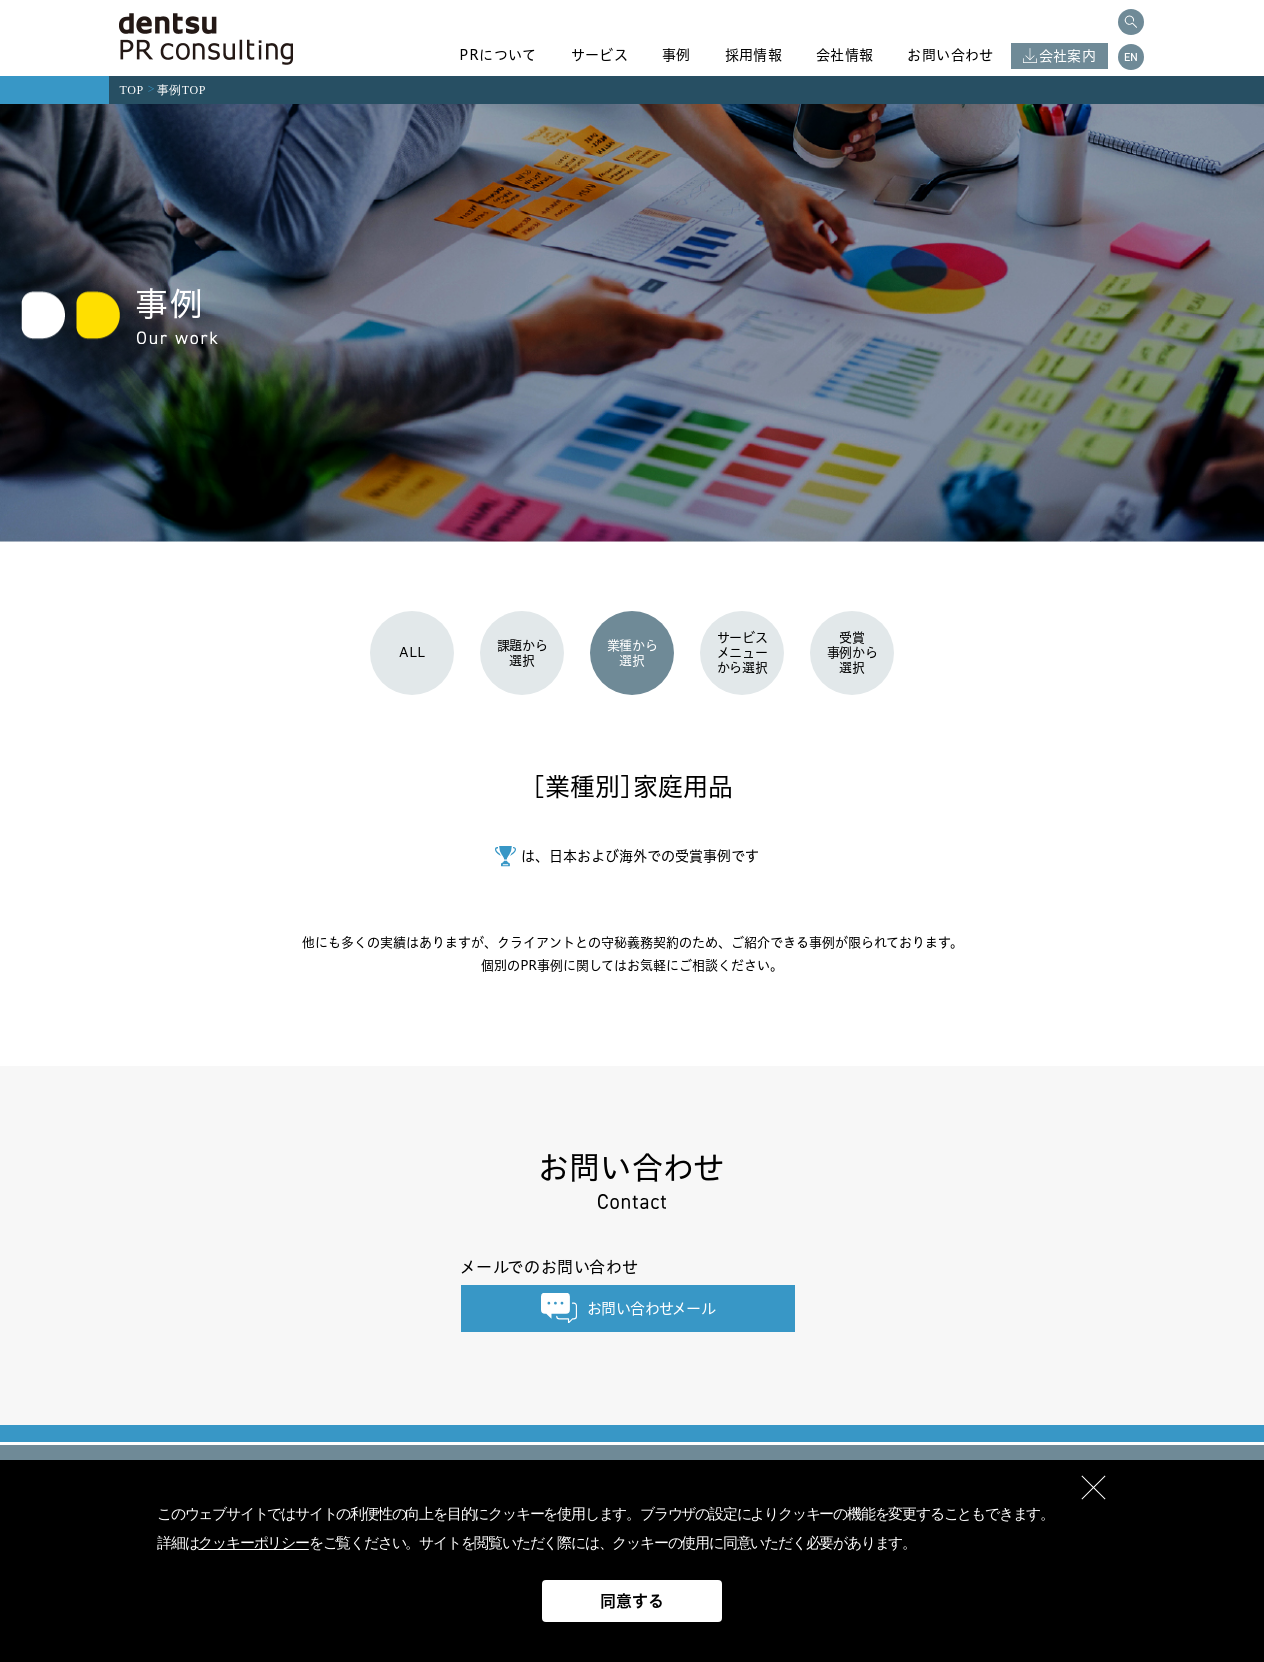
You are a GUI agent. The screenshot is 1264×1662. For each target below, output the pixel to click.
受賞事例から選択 (852, 652)
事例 (676, 55)
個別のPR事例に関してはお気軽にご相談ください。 (632, 965)
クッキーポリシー (253, 1543)
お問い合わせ (950, 55)
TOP (132, 90)
